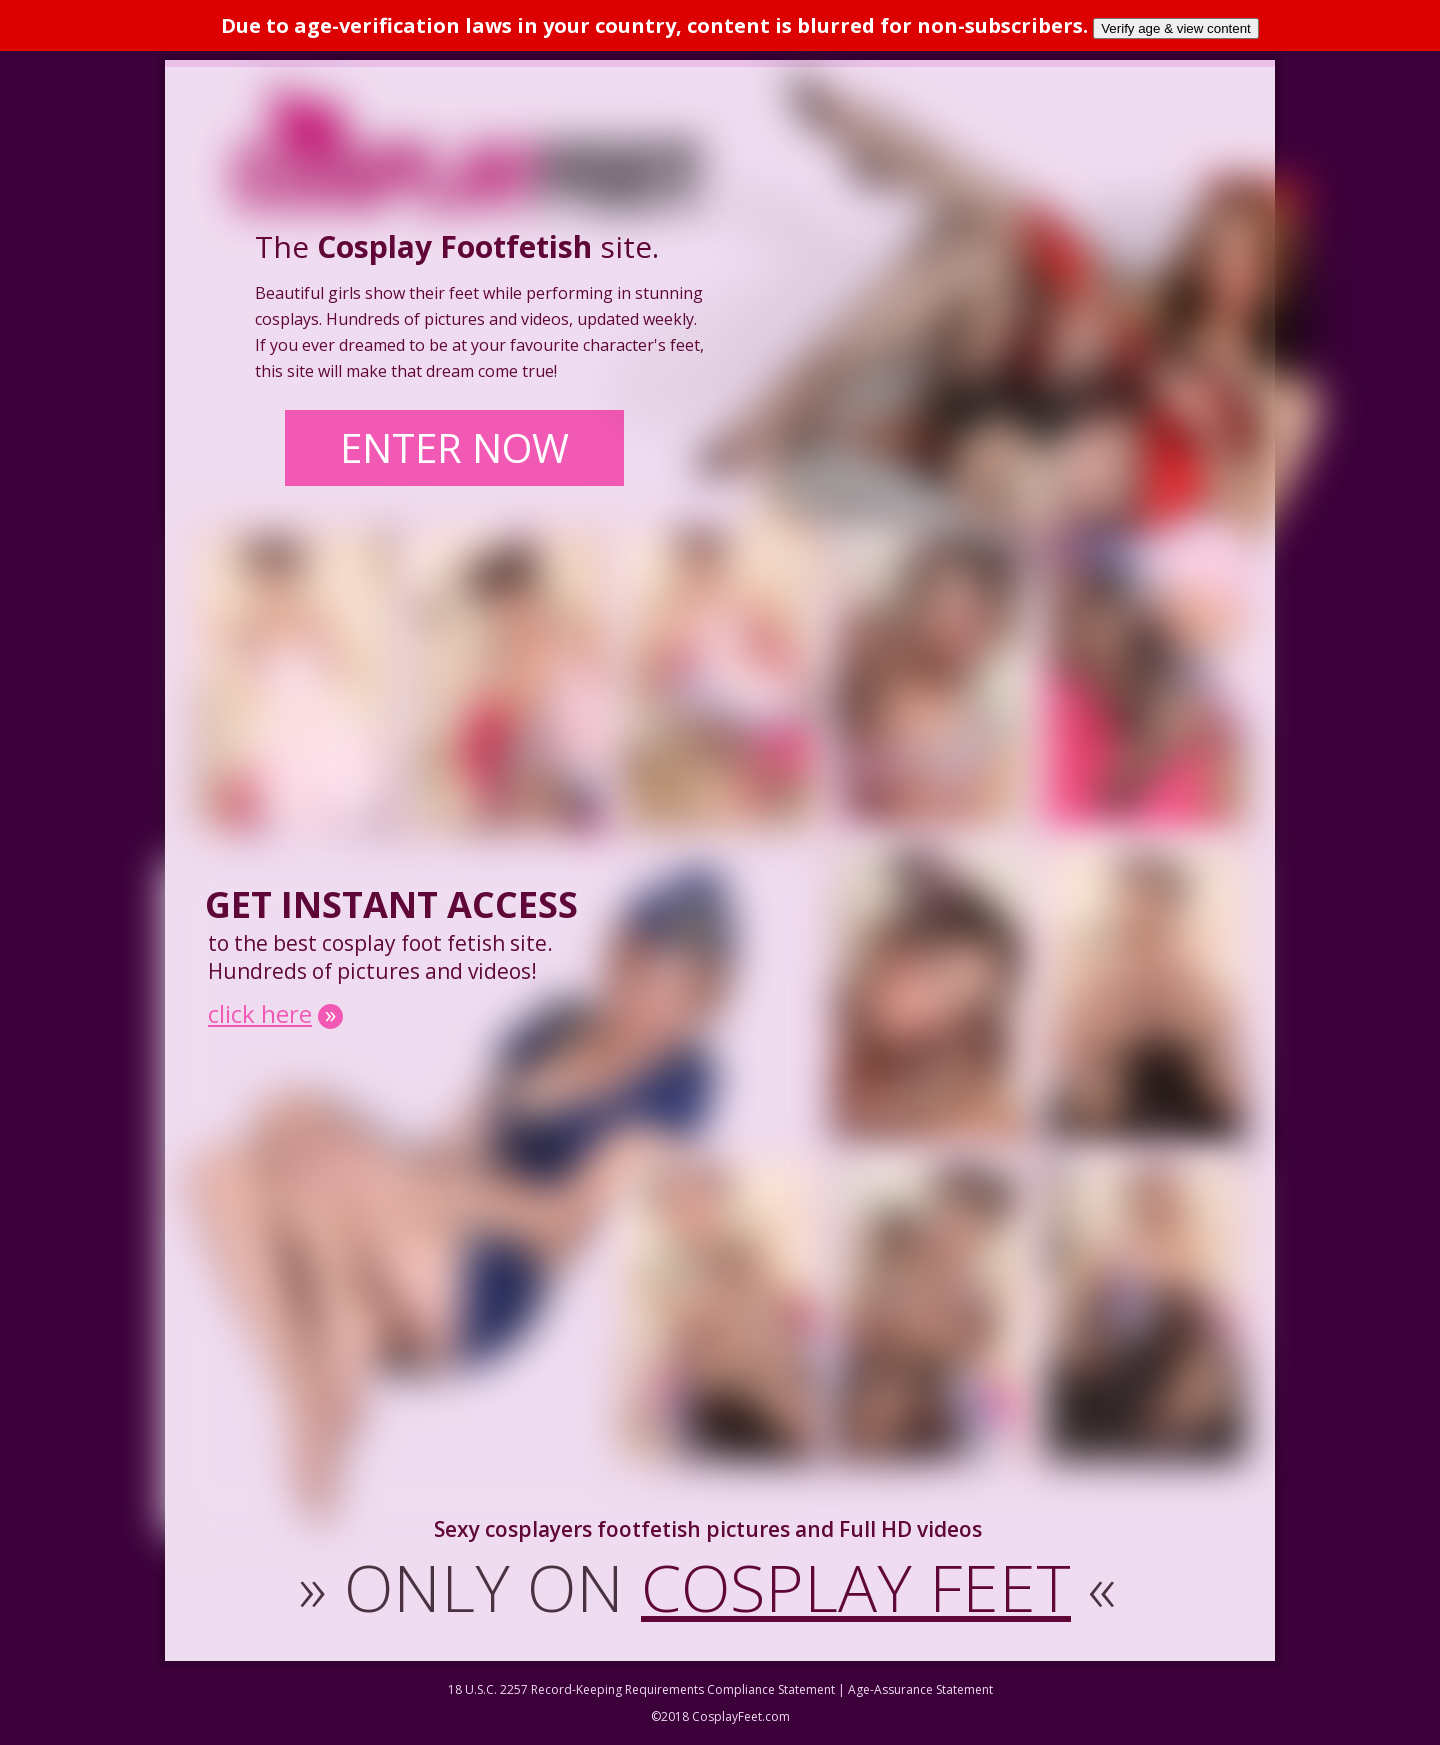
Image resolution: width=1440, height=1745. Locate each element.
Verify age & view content (1176, 28)
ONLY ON (707, 1587)
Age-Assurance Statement (920, 1689)
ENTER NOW (454, 447)
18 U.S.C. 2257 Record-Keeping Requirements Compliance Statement (641, 1689)
